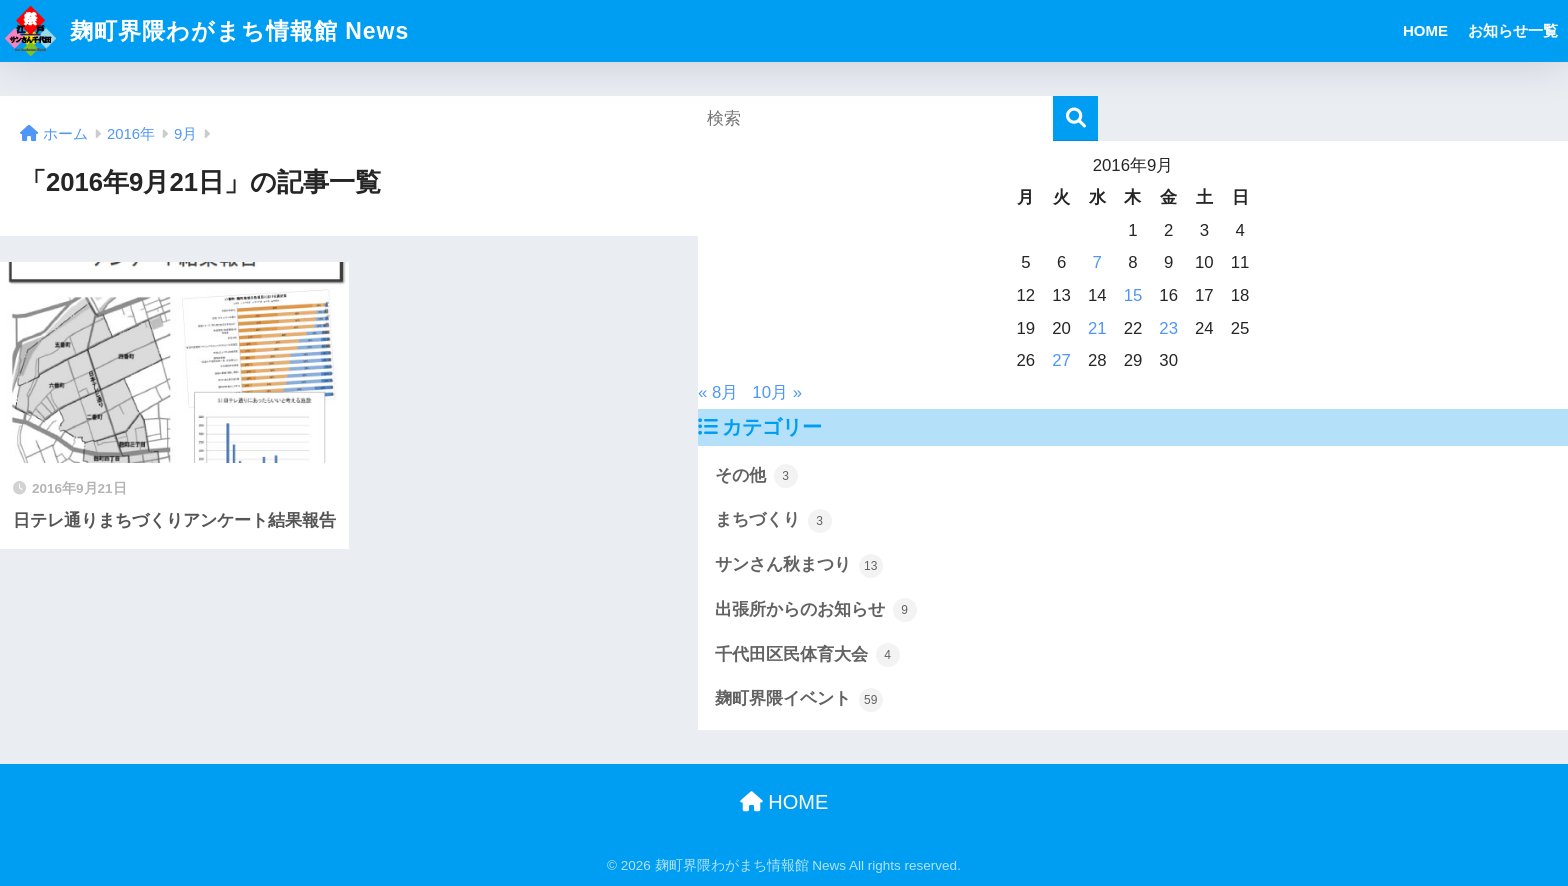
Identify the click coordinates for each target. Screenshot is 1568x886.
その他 (756, 476)
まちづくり (773, 521)
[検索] (1075, 118)
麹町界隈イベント (799, 700)
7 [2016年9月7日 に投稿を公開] (1097, 262)
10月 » (777, 392)
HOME (1425, 30)
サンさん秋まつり (799, 566)
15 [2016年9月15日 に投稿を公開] (1133, 295)
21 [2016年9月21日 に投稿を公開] (1097, 328)
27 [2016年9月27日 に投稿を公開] (1061, 360)
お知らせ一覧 (1513, 30)
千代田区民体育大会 (807, 655)
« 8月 (718, 392)
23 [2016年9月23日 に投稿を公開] (1168, 328)
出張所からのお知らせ (816, 610)
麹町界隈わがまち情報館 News (207, 31)
